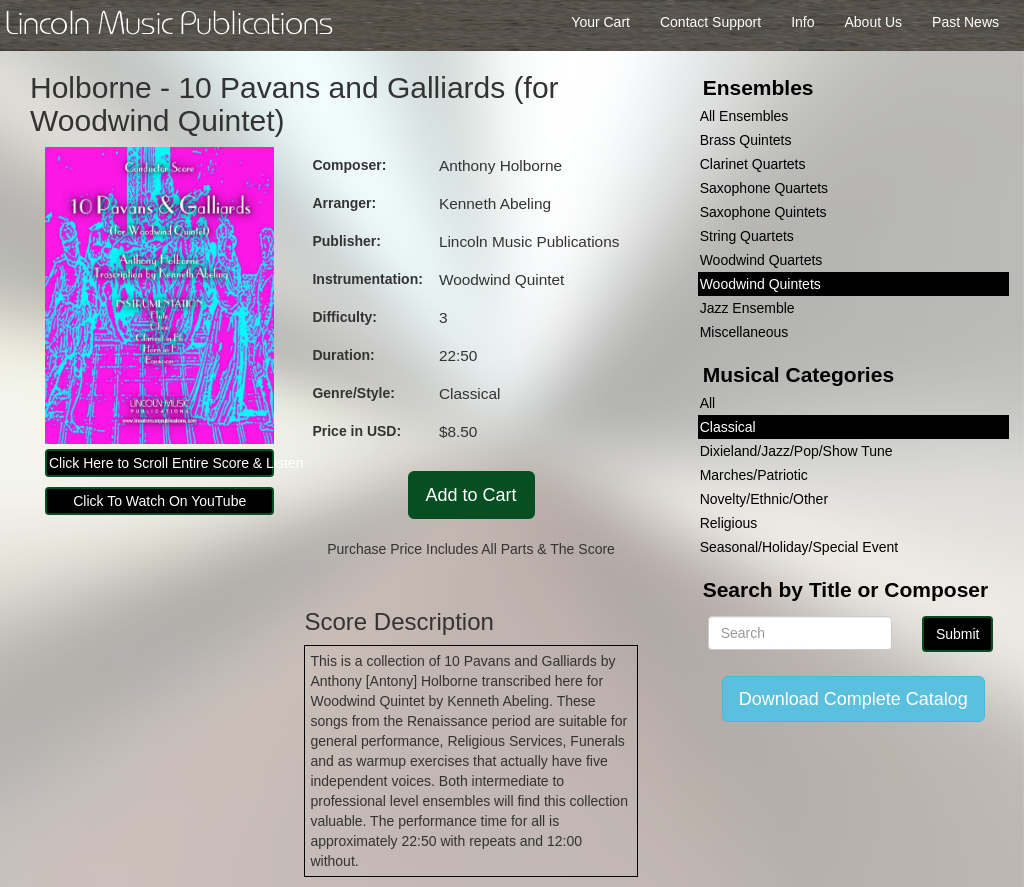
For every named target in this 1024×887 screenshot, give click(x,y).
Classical (728, 427)
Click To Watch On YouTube (159, 501)
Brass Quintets (746, 140)
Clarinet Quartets (753, 164)
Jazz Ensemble (747, 308)
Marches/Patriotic (754, 475)
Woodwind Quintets (760, 284)
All (708, 403)
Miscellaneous (744, 332)
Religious (729, 523)
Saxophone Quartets (764, 188)
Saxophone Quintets (763, 212)
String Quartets (747, 236)
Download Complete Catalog (853, 699)
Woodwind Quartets (761, 260)
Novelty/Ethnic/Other (764, 499)
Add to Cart (471, 495)
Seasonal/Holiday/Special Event (799, 547)
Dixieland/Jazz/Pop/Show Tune (796, 451)
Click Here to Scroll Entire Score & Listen (161, 463)
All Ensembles (744, 116)
